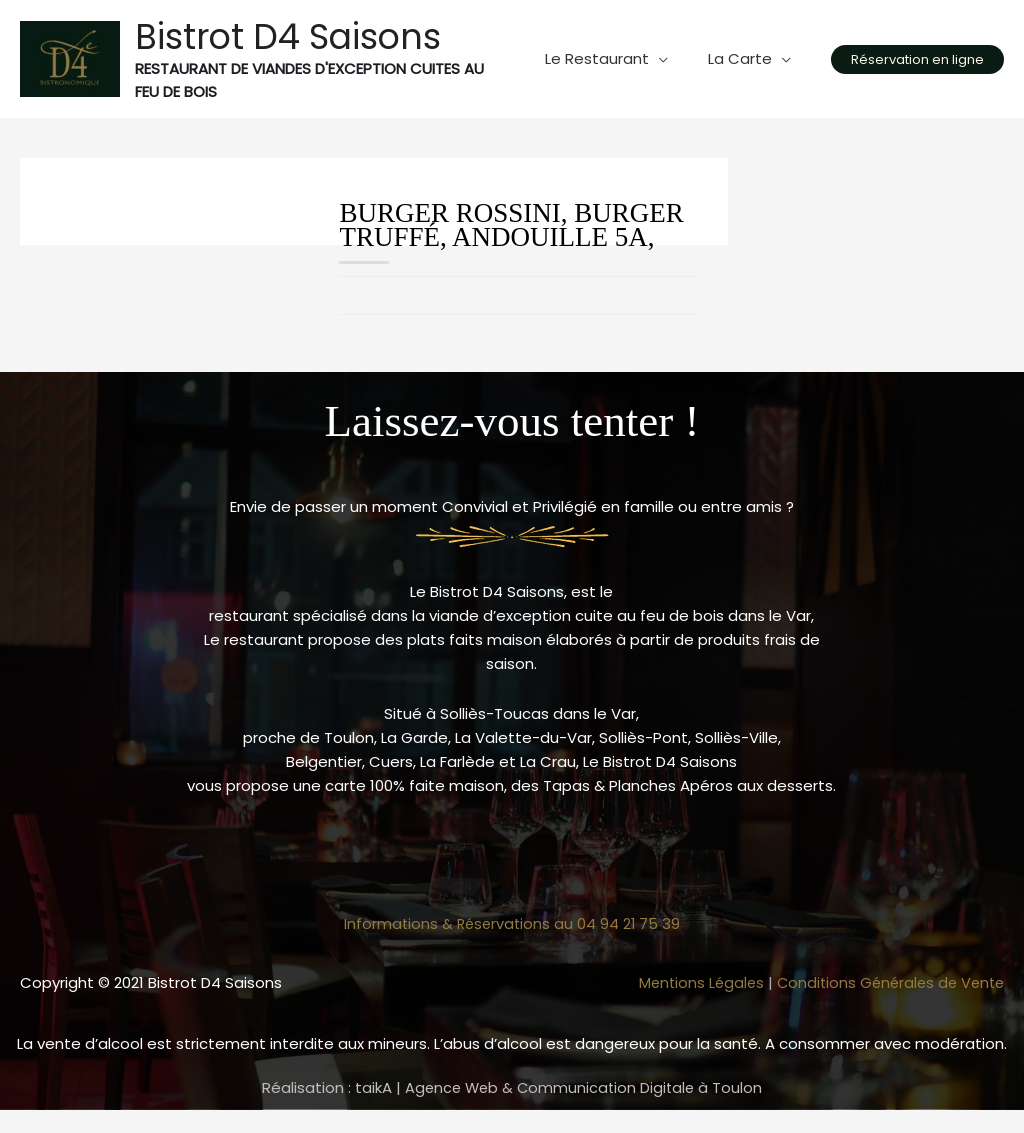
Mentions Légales (690, 982)
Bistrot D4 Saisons (288, 36)
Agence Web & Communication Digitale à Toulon (583, 1086)
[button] (917, 59)
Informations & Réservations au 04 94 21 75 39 (512, 923)
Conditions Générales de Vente (886, 982)
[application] (673, 59)
